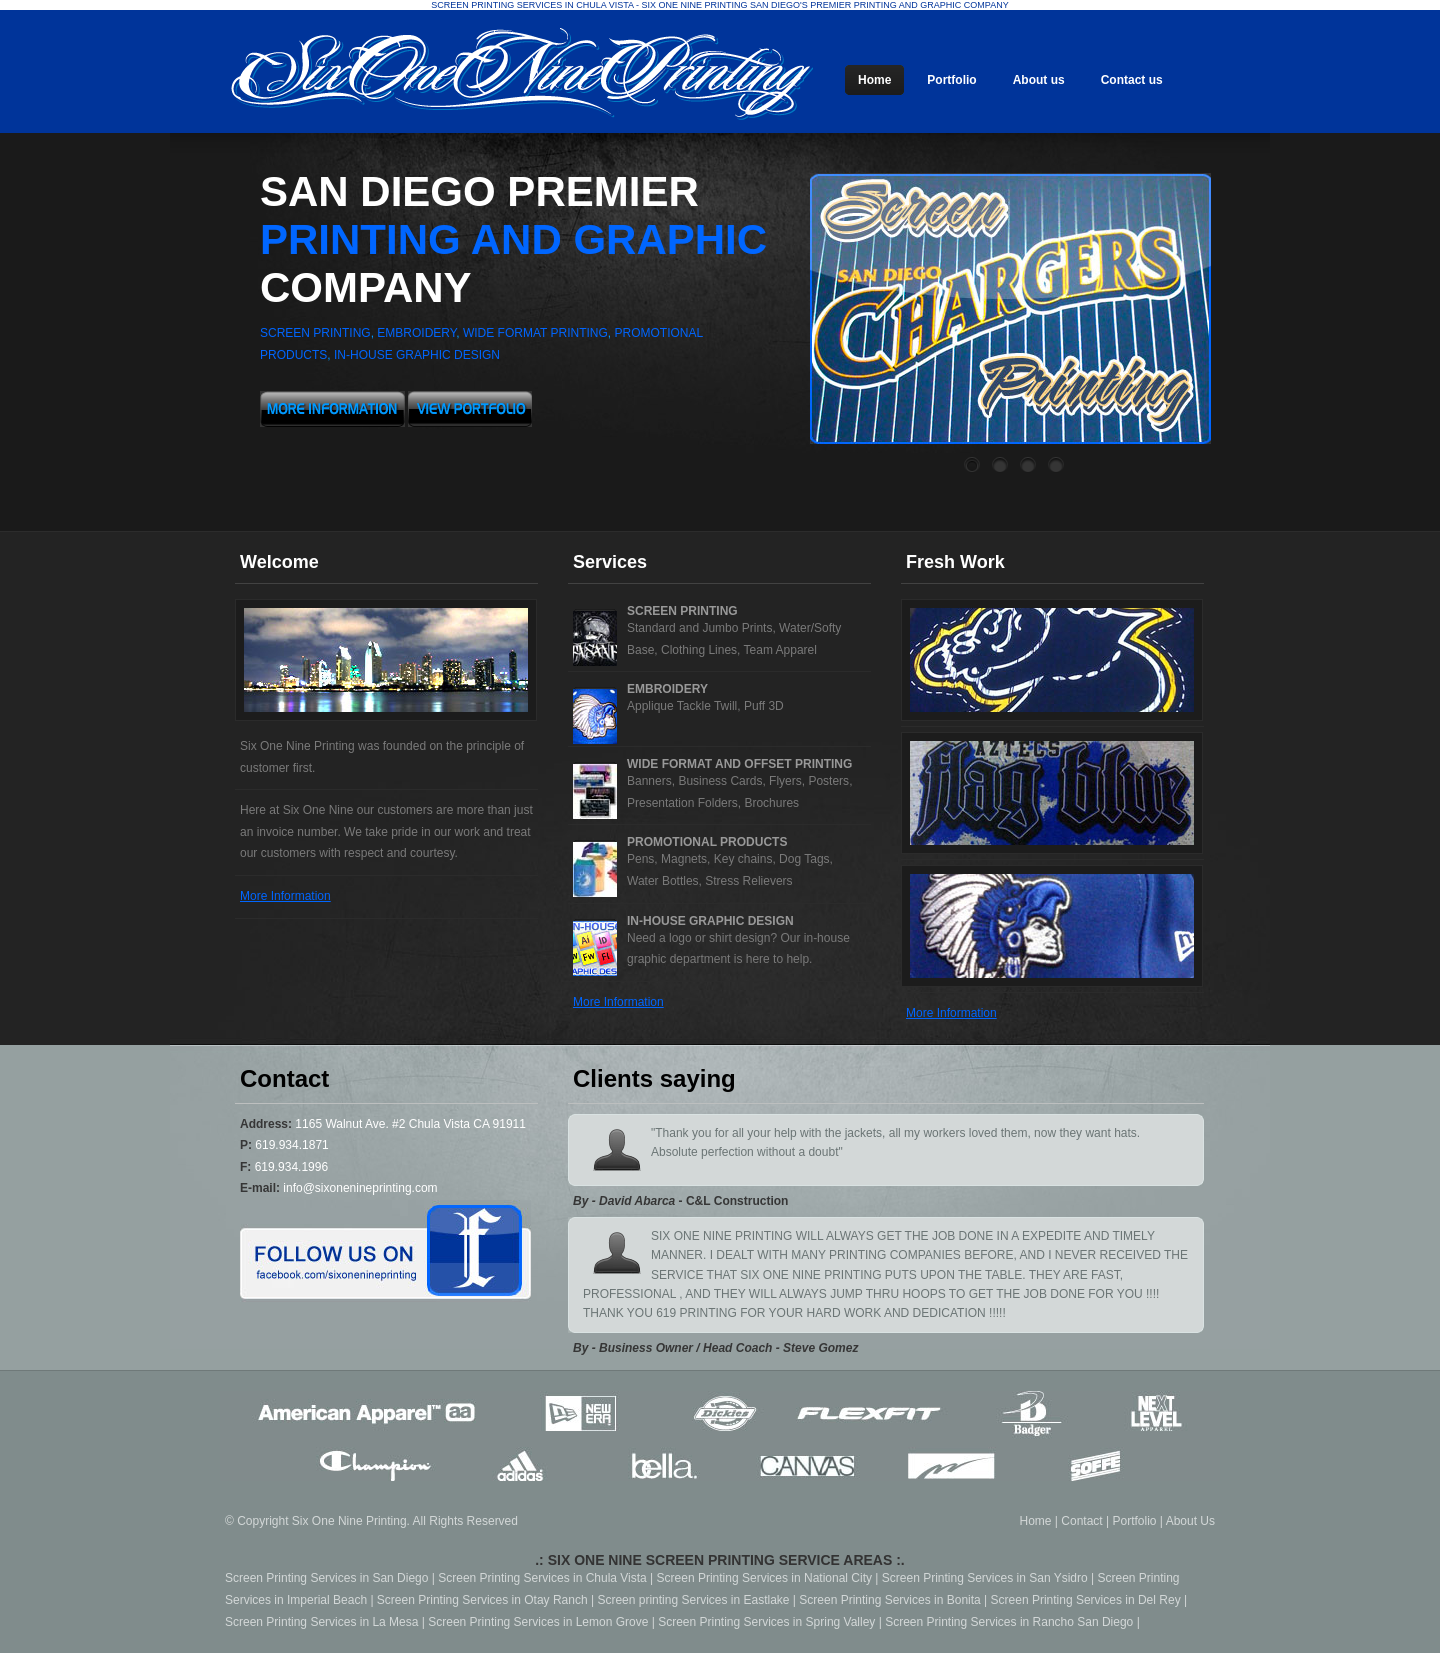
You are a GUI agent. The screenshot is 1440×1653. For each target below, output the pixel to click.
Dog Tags (804, 859)
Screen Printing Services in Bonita (889, 1600)
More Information (285, 896)
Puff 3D (764, 706)
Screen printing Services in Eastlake (693, 1600)
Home (1036, 1521)
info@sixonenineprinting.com (360, 1188)
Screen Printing (682, 611)
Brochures (771, 803)
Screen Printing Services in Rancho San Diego (1009, 1622)
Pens (640, 859)
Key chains (743, 859)
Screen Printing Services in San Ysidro (985, 1578)
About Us (1190, 1521)
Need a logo (659, 938)
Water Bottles (663, 881)
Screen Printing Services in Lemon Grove (538, 1622)
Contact (1081, 1521)
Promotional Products (707, 842)
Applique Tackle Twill (682, 706)
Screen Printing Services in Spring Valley (766, 1622)
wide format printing (535, 333)
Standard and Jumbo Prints (699, 628)
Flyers (785, 781)
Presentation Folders (682, 803)
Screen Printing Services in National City (764, 1578)
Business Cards (720, 781)
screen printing (315, 333)
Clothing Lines (699, 650)
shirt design (739, 938)
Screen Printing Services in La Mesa (321, 1622)
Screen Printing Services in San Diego (326, 1578)
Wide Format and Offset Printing (739, 764)
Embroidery (667, 689)
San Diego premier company (513, 239)
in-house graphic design (417, 355)
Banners (649, 781)
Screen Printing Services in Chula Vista (542, 1578)
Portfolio (1134, 1521)
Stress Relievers (748, 881)
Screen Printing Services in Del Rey (1086, 1600)
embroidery (416, 333)
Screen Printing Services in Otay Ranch (482, 1600)
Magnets (684, 859)
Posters (828, 781)
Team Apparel (780, 650)
